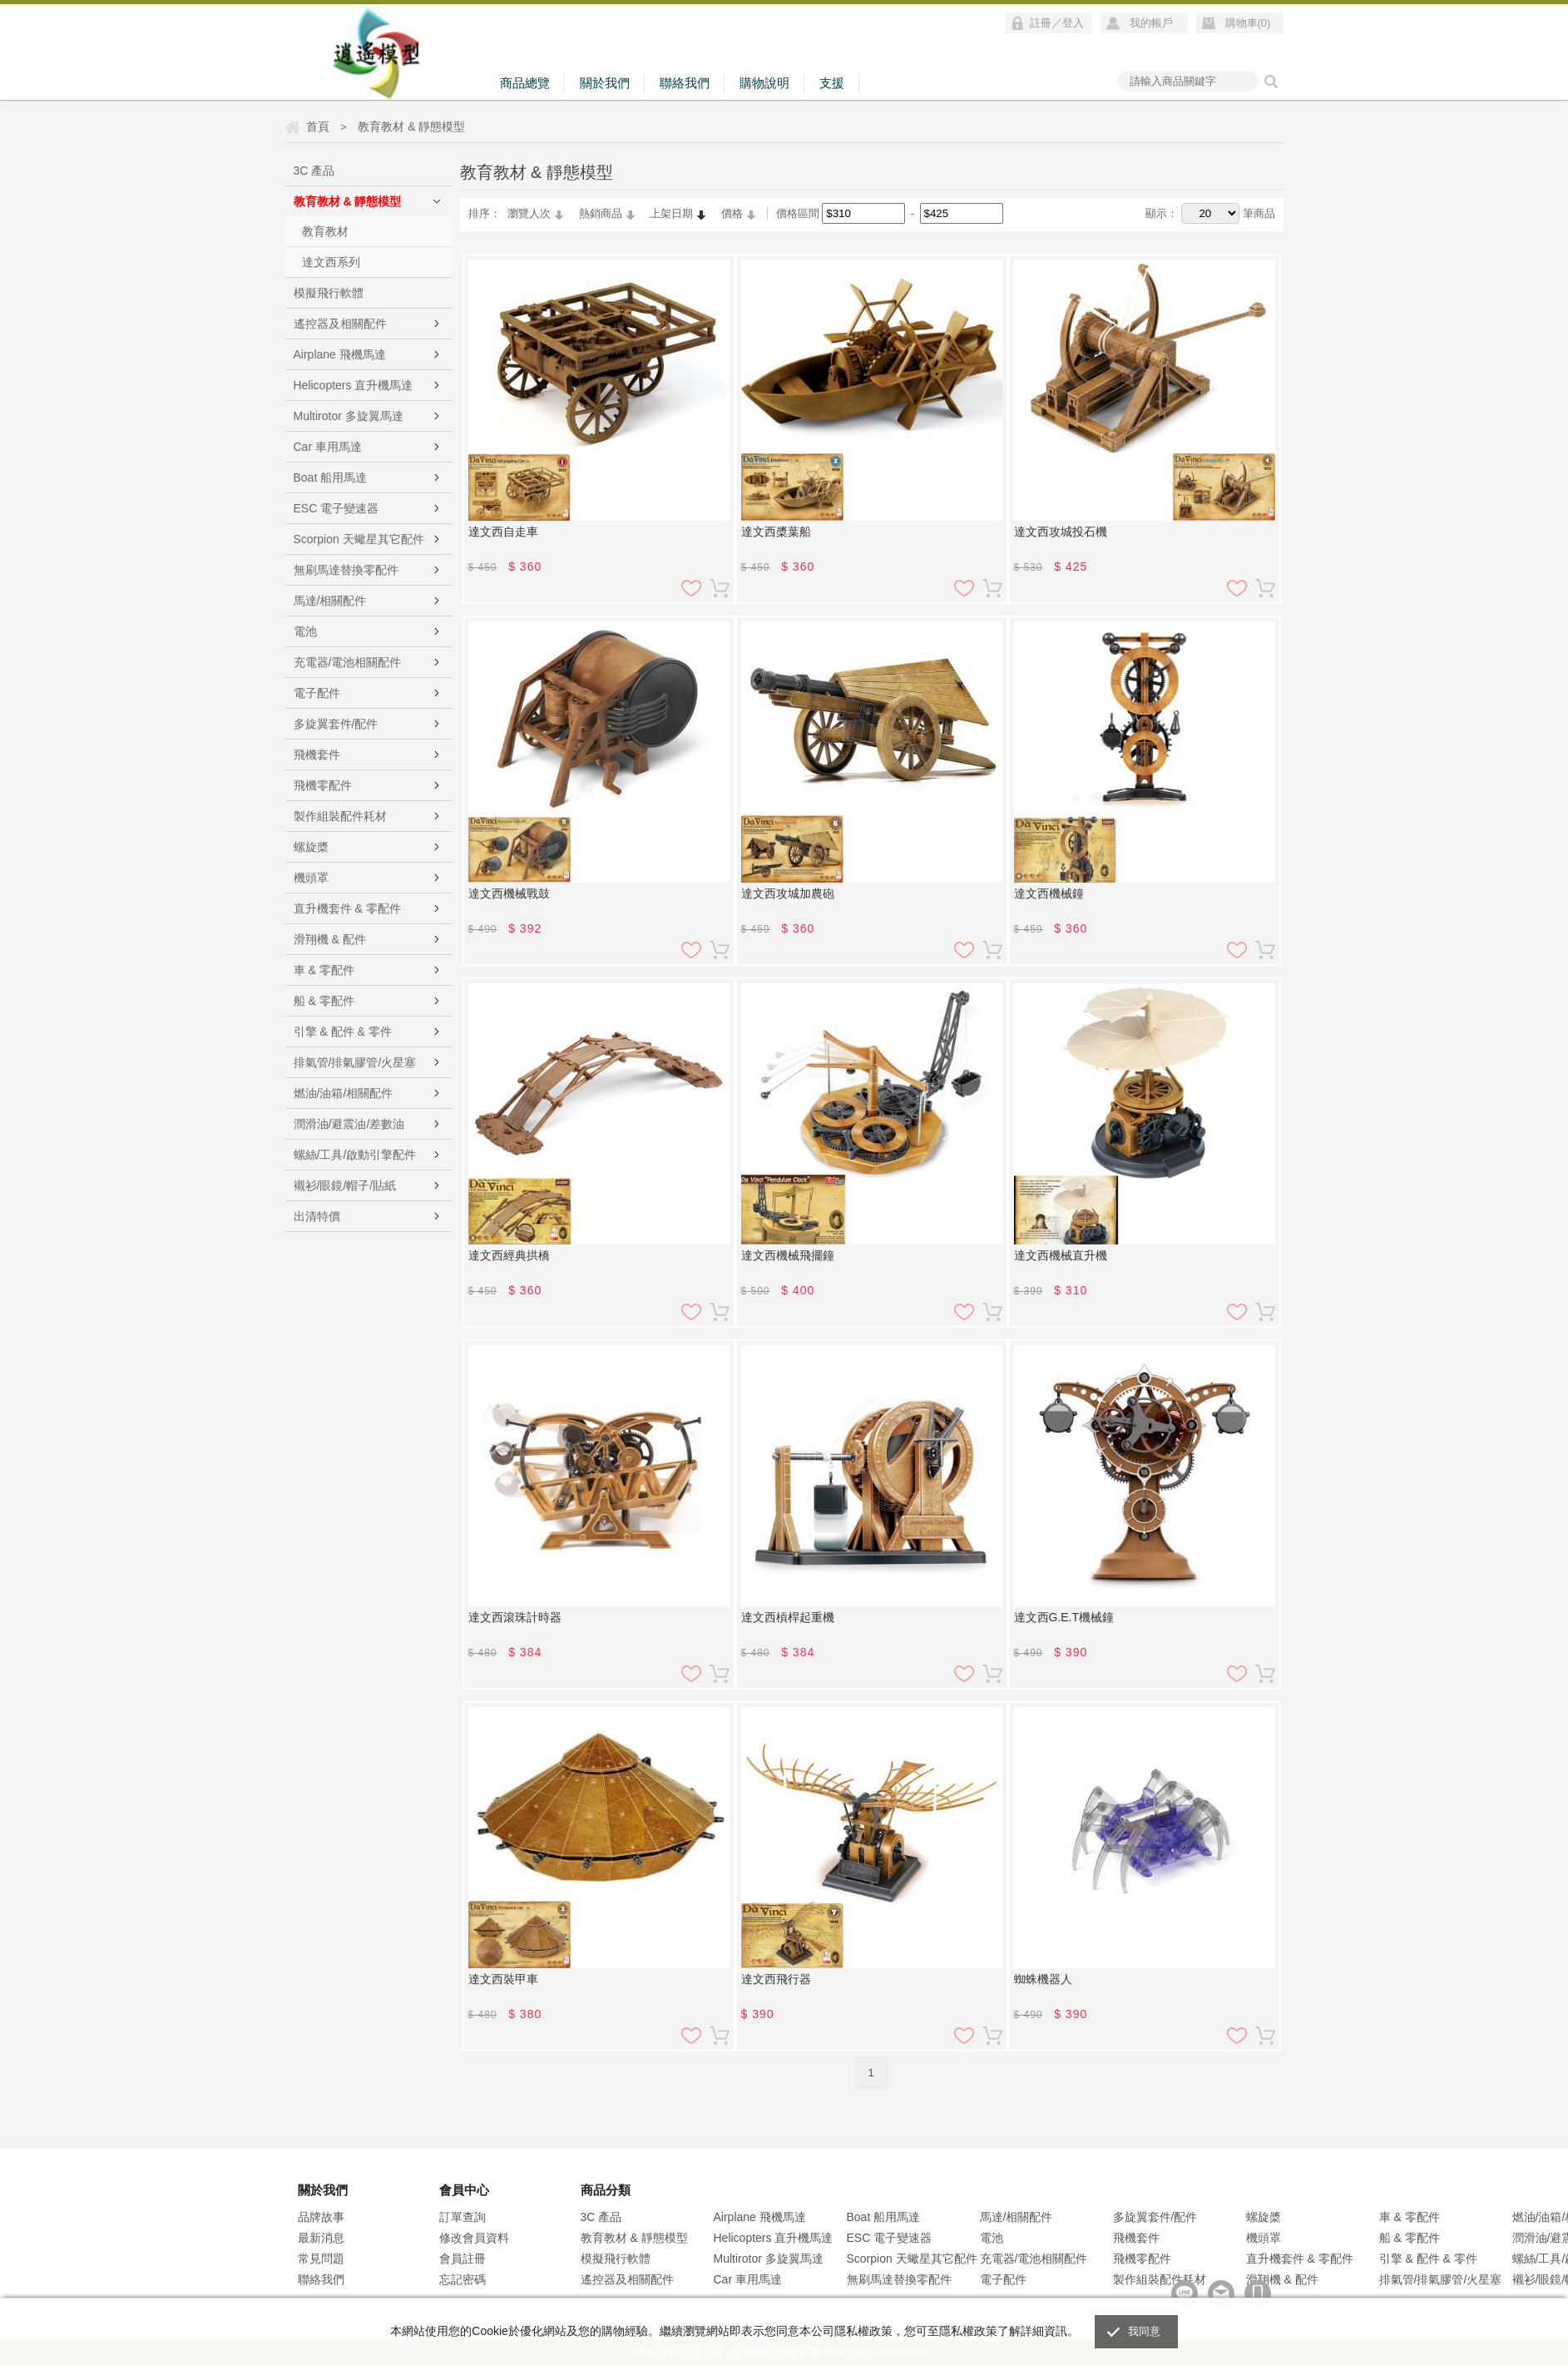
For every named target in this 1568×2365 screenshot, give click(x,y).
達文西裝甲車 (503, 1979)
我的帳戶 (1151, 23)
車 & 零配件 (324, 970)
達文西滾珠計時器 (514, 1617)
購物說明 (764, 83)
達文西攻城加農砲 (787, 893)
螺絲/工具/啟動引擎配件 (355, 1154)
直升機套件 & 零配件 (347, 908)
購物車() (1248, 23)
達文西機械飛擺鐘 (787, 1255)
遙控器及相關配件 (340, 323)
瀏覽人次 (529, 213)
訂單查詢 (462, 2217)
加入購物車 (720, 588)
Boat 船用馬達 (331, 477)
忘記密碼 (462, 2279)
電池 (305, 631)
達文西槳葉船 (776, 531)
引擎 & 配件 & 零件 (343, 1031)
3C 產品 (314, 170)
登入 (1073, 23)
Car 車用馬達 (328, 446)
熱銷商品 (600, 213)
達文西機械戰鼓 (509, 893)
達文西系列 (331, 262)
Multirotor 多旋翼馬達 (348, 416)
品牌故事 (321, 2217)
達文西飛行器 (776, 1979)
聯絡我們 (685, 83)
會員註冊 (462, 2258)
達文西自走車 (503, 531)
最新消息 (321, 2237)
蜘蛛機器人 (1043, 1979)
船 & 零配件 (324, 1000)
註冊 (1040, 23)
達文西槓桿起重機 (787, 1617)
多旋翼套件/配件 (336, 723)
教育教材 (325, 231)
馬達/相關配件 (330, 600)
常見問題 (321, 2258)
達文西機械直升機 (1060, 1255)
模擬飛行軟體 (329, 292)
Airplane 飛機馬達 (340, 354)
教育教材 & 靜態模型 (348, 201)
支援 (831, 83)
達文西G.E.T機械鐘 (1064, 1617)
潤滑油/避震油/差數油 (349, 1124)
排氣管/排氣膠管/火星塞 (355, 1062)
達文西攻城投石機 (1060, 531)
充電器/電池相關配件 (348, 662)
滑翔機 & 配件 (330, 939)
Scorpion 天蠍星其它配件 (359, 539)
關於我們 (605, 83)
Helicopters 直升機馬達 (353, 385)
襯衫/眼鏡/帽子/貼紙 (345, 1185)
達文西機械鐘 (1049, 893)
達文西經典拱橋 (509, 1255)
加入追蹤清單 (691, 588)
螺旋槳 (311, 846)
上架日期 (671, 213)
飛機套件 (317, 754)
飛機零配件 (323, 785)
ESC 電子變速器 (336, 508)
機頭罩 (311, 877)
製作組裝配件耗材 (340, 816)
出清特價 (317, 1216)
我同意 (1144, 2331)
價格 (732, 213)
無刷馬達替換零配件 (346, 569)
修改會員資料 (474, 2237)
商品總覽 (525, 83)
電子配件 (317, 693)
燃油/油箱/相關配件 (343, 1093)
